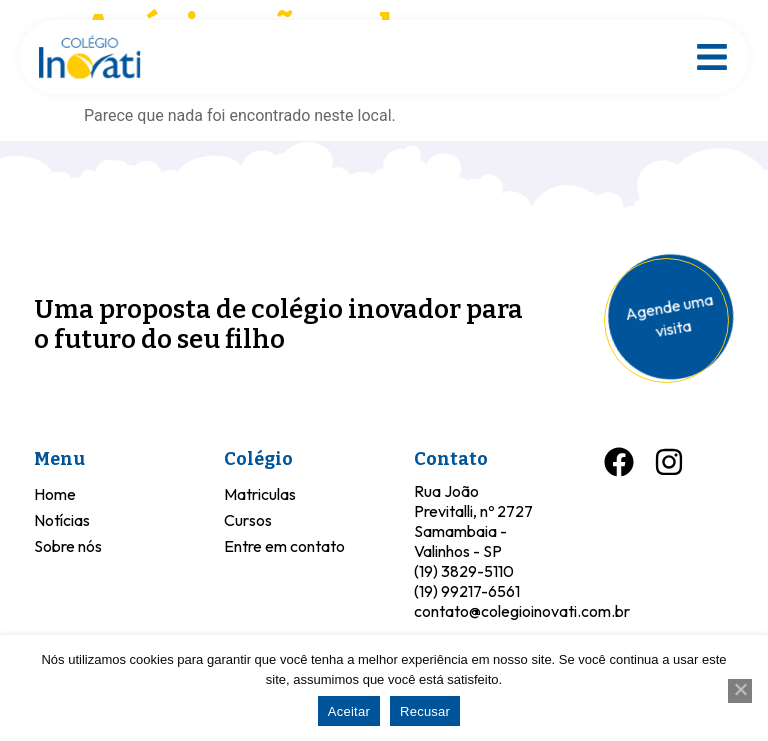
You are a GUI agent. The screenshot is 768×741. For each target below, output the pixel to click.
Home (55, 494)
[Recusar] (740, 691)
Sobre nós (68, 546)
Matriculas (260, 494)
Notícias (62, 520)
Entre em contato (284, 546)
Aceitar (349, 711)
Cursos (248, 520)
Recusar (425, 711)
